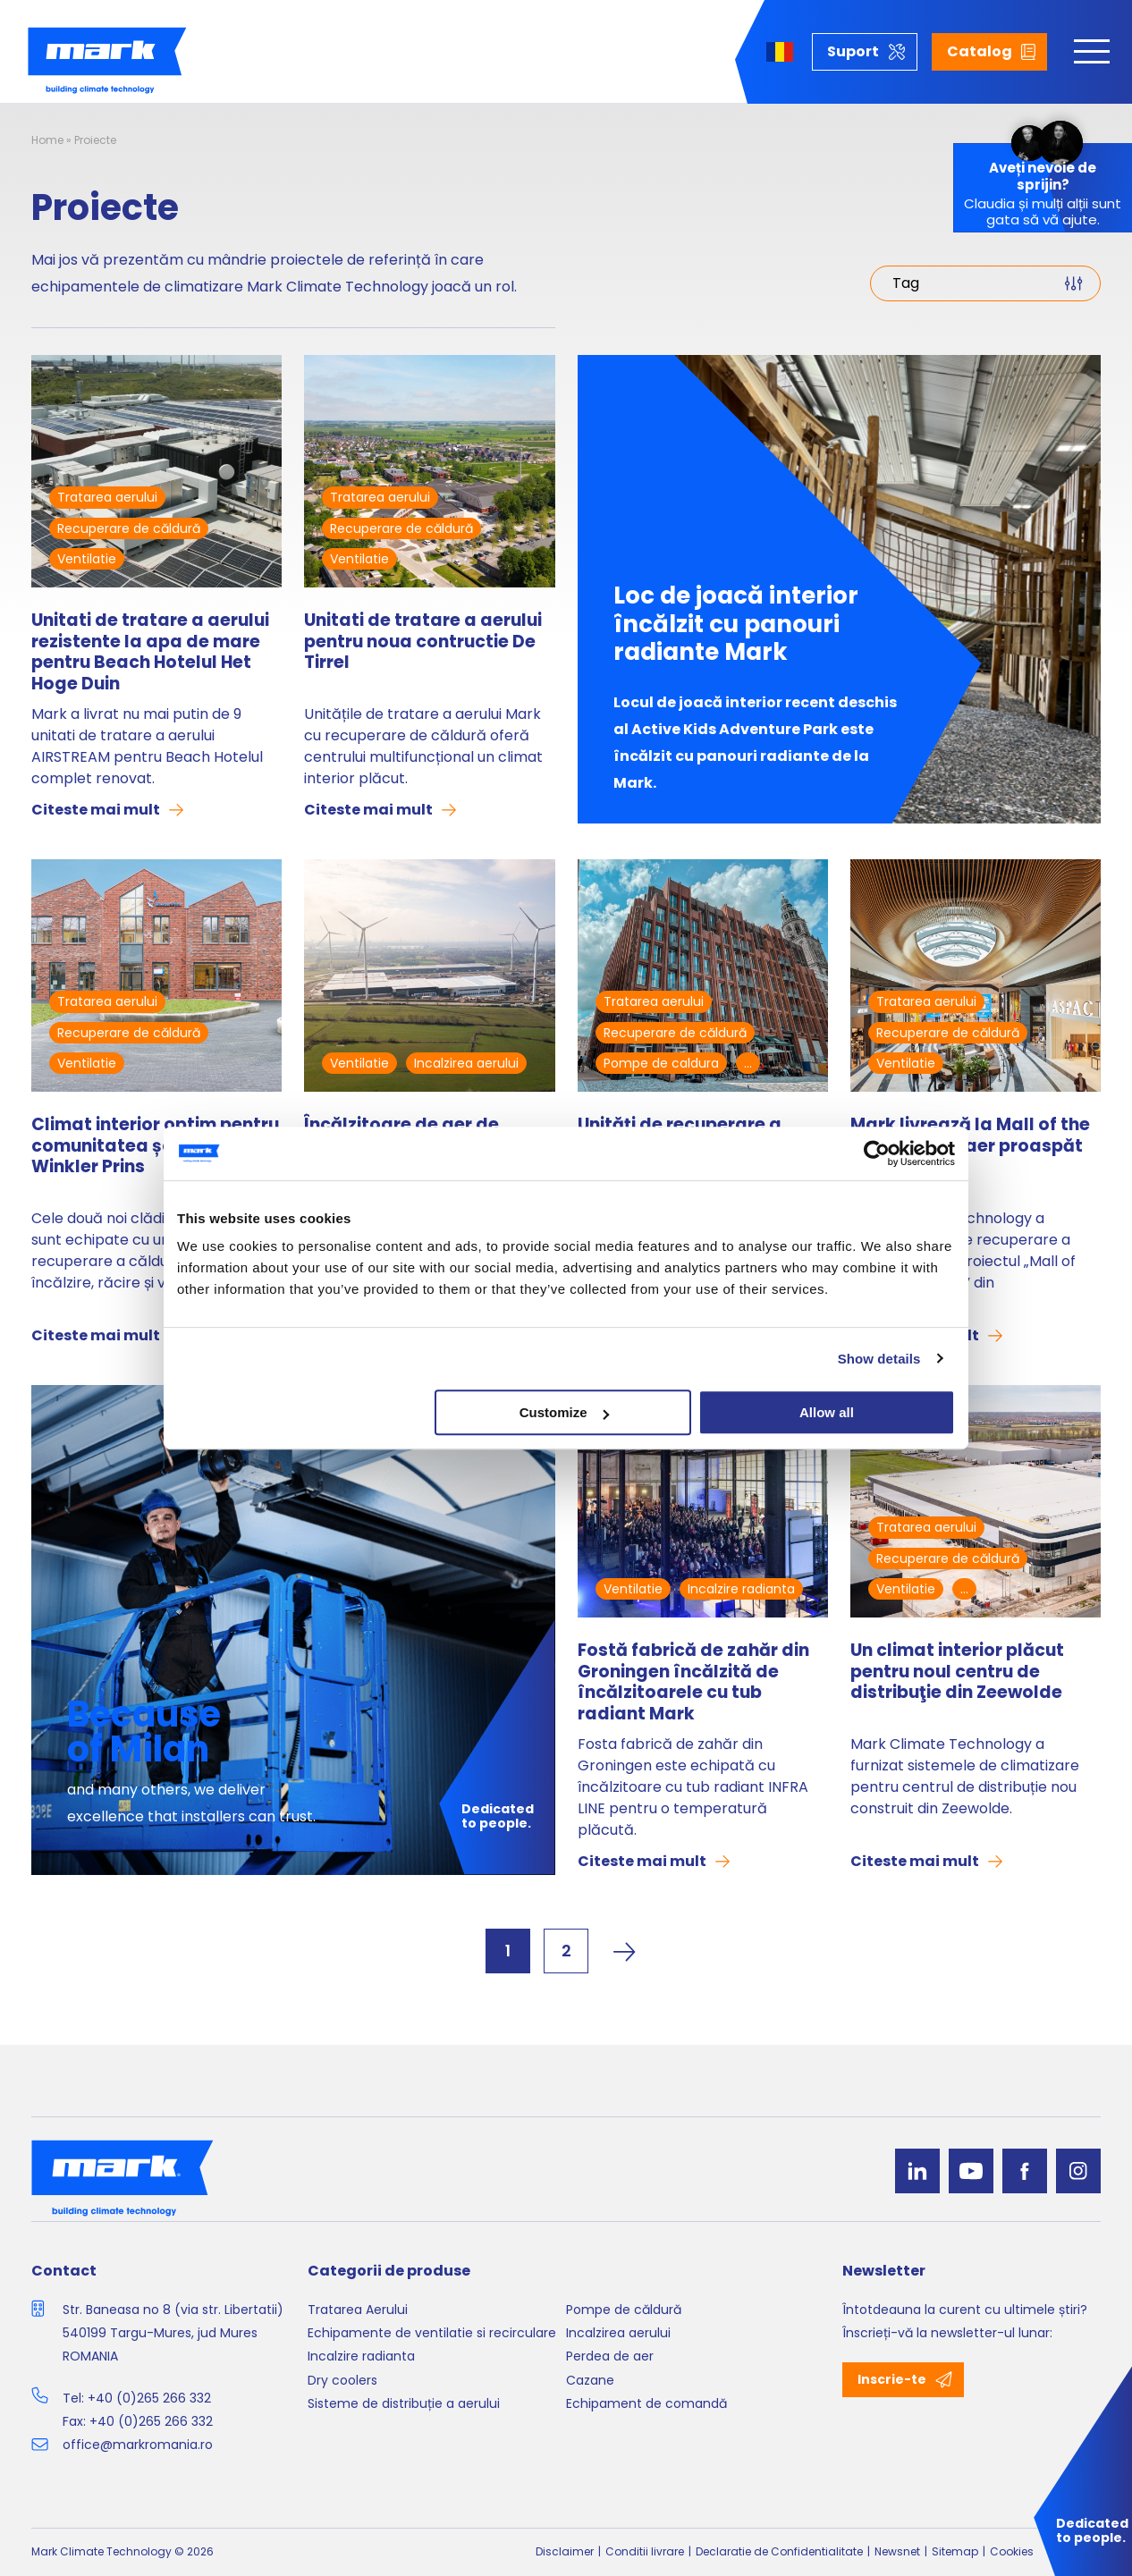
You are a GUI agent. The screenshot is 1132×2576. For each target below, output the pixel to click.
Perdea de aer (610, 2356)
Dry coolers (342, 2380)
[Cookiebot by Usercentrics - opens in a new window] (876, 1153)
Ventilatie (86, 559)
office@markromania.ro (138, 2445)
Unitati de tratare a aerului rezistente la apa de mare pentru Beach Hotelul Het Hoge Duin (150, 652)
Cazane (590, 2380)
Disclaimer (565, 2551)
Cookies (1012, 2551)
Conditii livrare (644, 2551)
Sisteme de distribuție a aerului (404, 2403)
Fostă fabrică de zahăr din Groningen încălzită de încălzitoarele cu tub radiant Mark (693, 1682)
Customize (564, 1412)
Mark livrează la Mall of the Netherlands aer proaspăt (970, 1136)
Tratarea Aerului (358, 2309)
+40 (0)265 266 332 (149, 2398)
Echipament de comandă (646, 2403)
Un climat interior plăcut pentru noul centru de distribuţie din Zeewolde (957, 1672)
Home (47, 140)
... (748, 1063)
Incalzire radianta (741, 1589)
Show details (879, 1358)
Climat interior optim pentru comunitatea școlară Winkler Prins (155, 1146)
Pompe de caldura (661, 1063)
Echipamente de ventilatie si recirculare (432, 2333)
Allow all (826, 1412)
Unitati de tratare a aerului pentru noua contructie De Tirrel (423, 642)
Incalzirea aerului (466, 1063)
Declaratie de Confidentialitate (779, 2551)
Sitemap (955, 2551)
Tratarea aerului (107, 497)
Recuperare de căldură (128, 528)
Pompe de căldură (623, 2309)
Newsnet (897, 2551)
